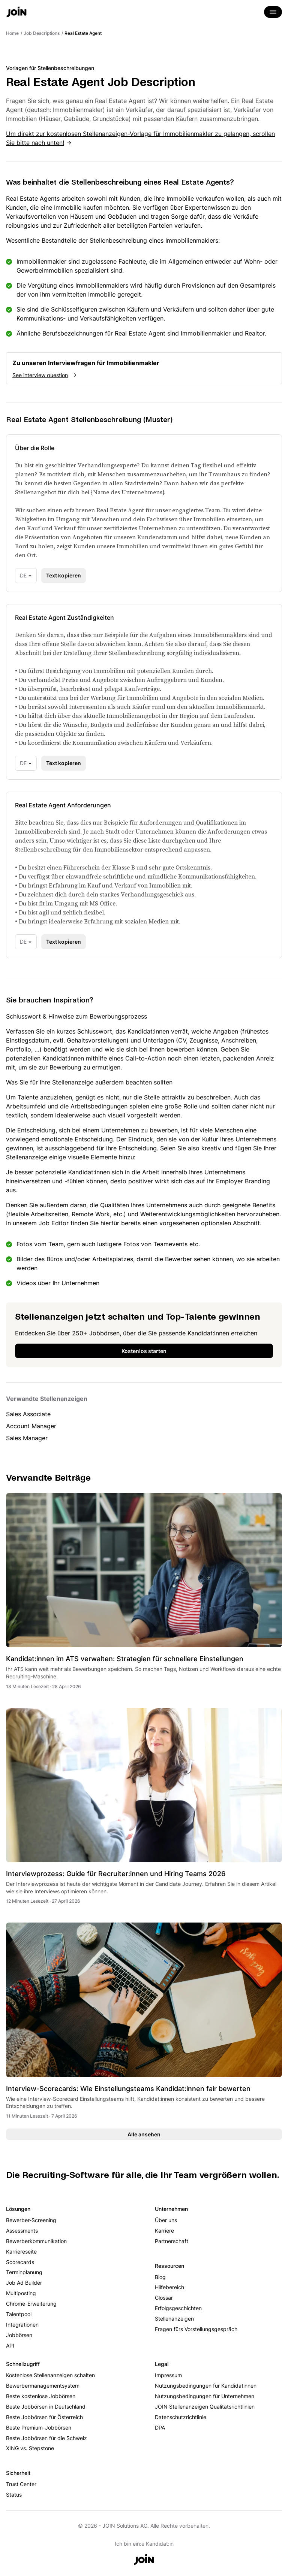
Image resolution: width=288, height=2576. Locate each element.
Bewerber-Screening (31, 2220)
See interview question (40, 375)
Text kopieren (63, 575)
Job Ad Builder (24, 2282)
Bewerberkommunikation (36, 2241)
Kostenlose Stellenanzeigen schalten (50, 2375)
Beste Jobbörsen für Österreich (44, 2417)
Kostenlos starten (144, 1351)
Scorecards (20, 2262)
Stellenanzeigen (174, 2318)
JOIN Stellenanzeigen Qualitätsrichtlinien (205, 2406)
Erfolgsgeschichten (178, 2308)
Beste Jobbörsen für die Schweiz (46, 2438)
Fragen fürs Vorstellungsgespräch (196, 2329)
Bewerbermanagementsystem (43, 2385)
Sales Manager (27, 1438)
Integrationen (22, 2324)
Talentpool (19, 2314)
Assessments (22, 2230)
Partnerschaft (171, 2241)
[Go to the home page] (16, 12)
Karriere (164, 2230)
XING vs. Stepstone (30, 2448)
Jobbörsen (19, 2335)
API (10, 2345)
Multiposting (21, 2293)
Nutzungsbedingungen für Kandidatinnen (205, 2385)
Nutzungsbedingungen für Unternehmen (204, 2396)
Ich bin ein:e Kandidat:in (144, 2543)
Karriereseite (21, 2251)
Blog (160, 2277)
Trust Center (21, 2484)
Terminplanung (24, 2272)
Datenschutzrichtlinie (180, 2417)
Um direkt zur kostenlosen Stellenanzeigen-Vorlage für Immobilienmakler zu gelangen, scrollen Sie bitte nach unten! (140, 138)
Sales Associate (28, 1414)
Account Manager (31, 1426)
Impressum (168, 2375)
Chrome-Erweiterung (31, 2303)
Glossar (164, 2297)
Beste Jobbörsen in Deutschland (46, 2406)
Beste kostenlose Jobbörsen (40, 2396)
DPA (160, 2427)
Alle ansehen (144, 2134)
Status (14, 2494)
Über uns (166, 2220)
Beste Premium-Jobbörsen (38, 2427)
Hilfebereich (169, 2287)
